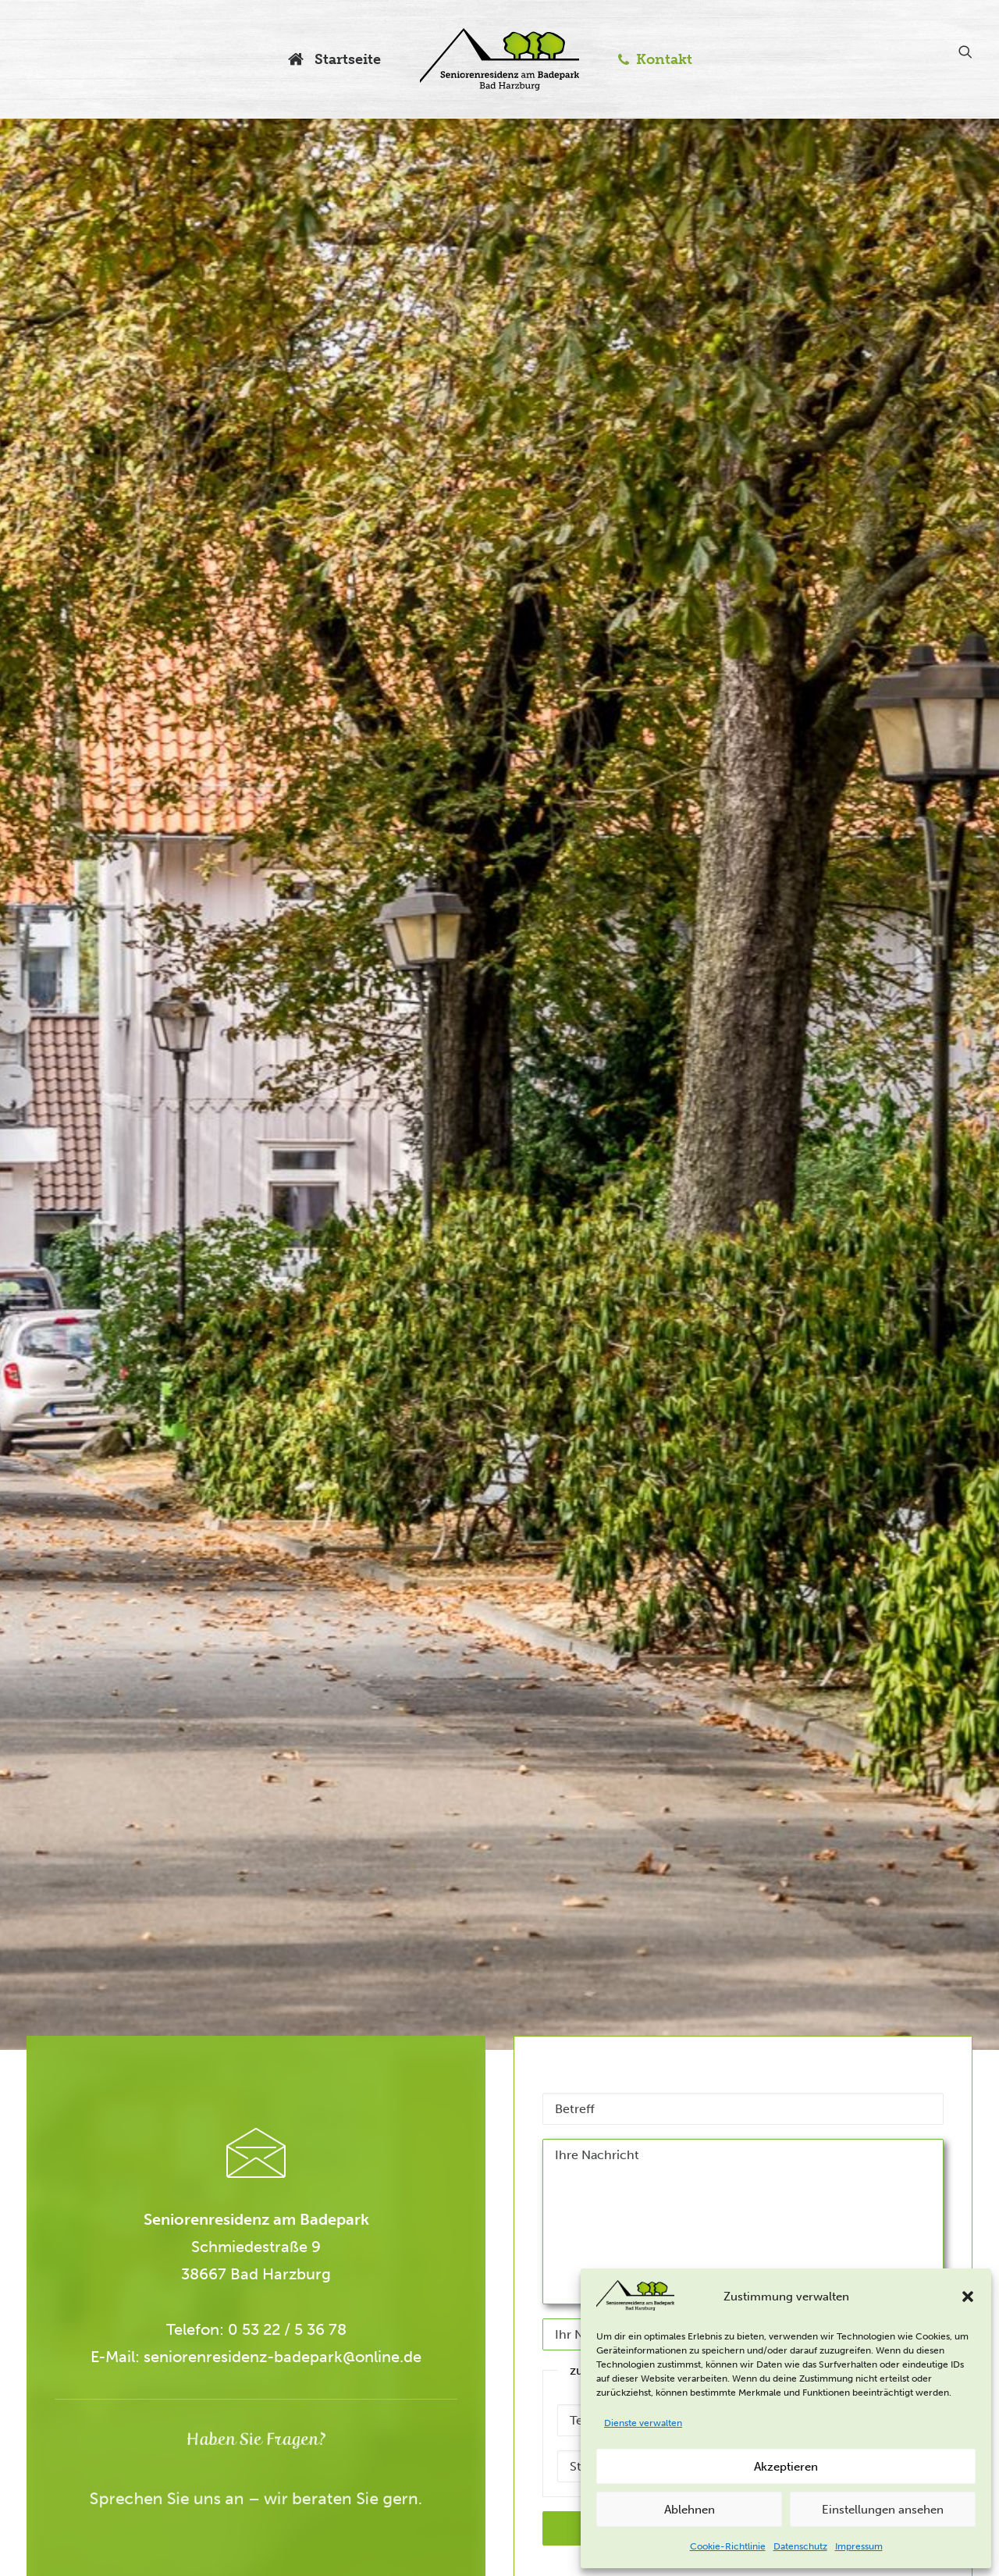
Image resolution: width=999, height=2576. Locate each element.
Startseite (346, 59)
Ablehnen (689, 2510)
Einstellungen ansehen (883, 2510)
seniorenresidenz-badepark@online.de (213, 2356)
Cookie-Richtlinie (728, 2546)
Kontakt (664, 59)
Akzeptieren (786, 2467)
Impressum (859, 2546)
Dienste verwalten (643, 2423)
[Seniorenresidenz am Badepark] (499, 59)
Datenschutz (800, 2546)
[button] (968, 2296)
